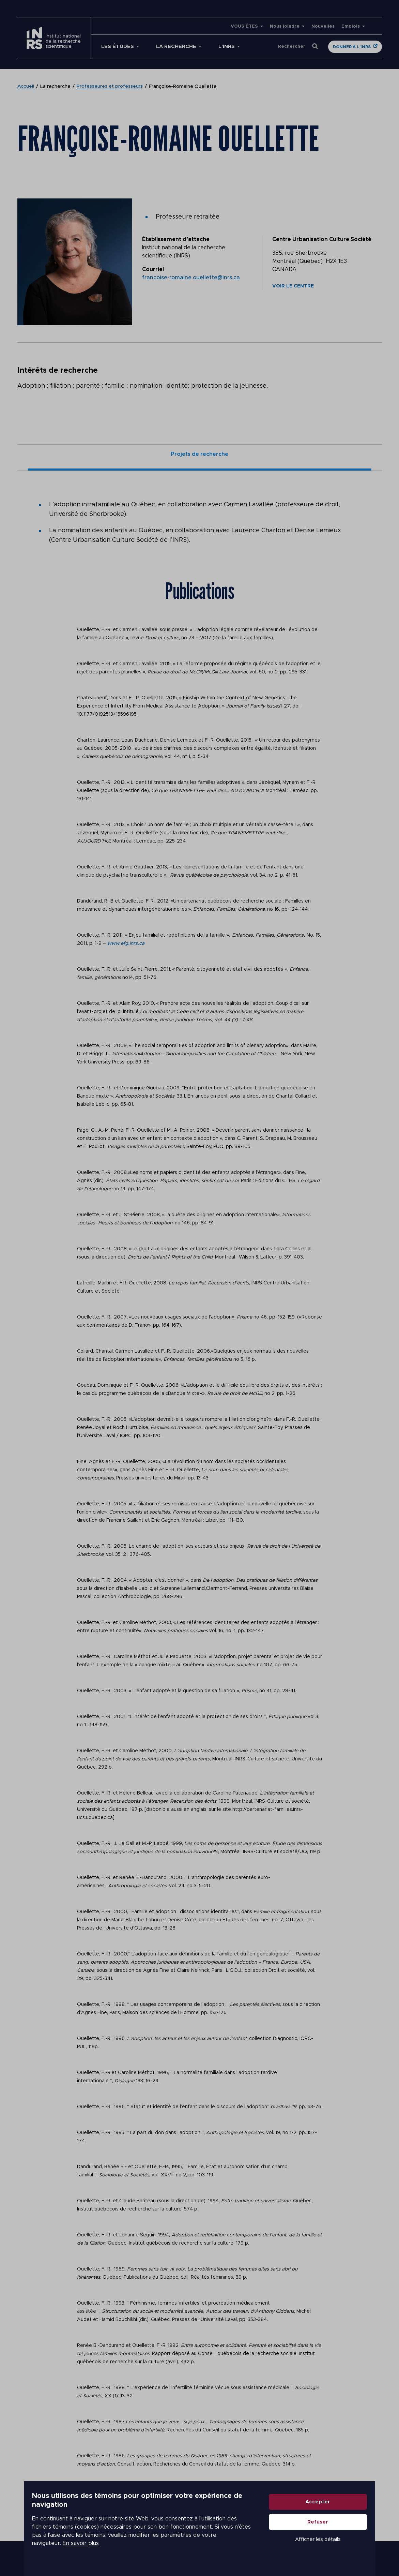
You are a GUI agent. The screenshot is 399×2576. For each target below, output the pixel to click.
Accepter (334, 2509)
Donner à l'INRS (352, 47)
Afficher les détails (334, 2546)
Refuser (334, 2529)
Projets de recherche (199, 454)
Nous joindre (285, 26)
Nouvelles (323, 26)
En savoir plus (174, 2542)
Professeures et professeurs (110, 86)
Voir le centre (293, 286)
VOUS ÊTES (244, 26)
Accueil (25, 86)
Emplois (350, 26)
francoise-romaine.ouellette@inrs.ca (191, 277)
